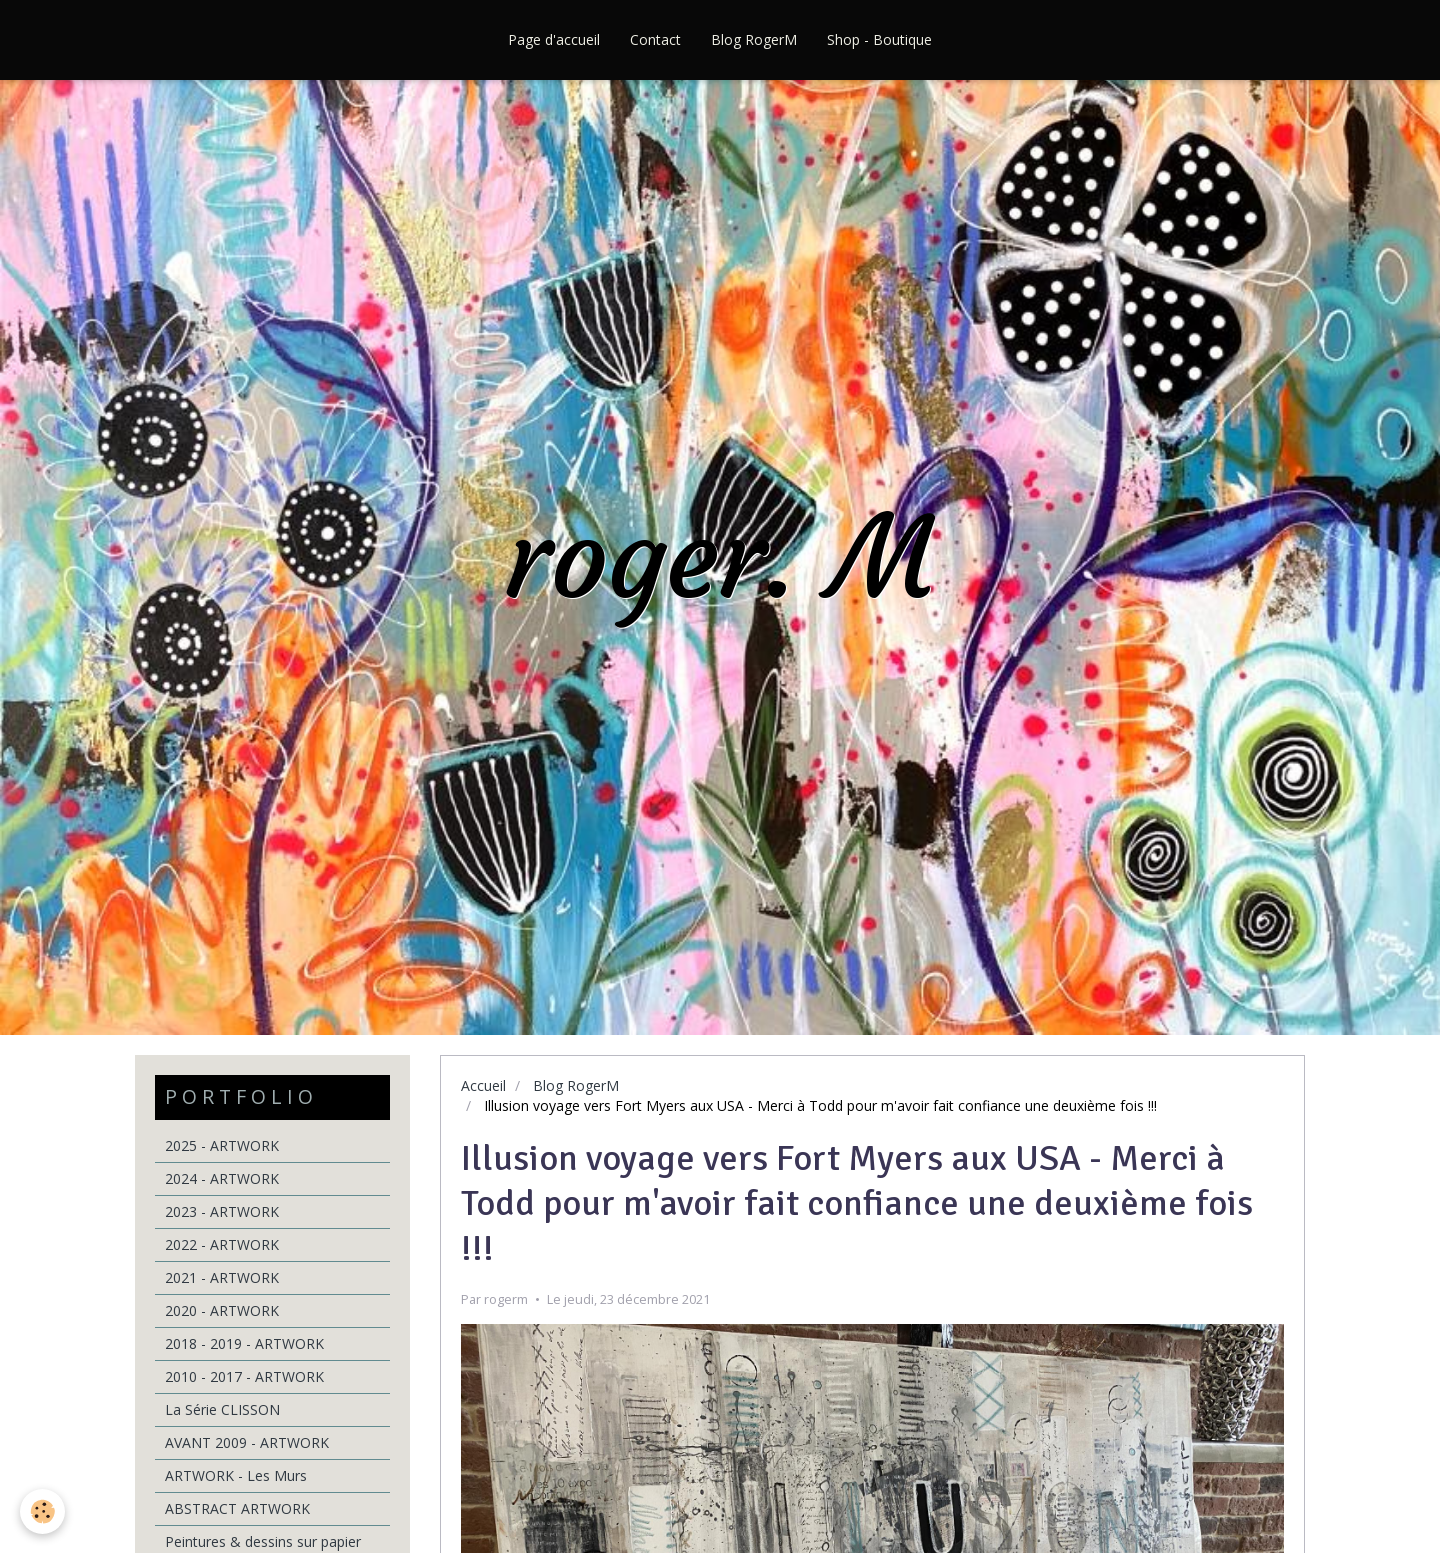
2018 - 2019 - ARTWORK (244, 1343)
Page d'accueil (554, 39)
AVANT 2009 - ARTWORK (247, 1442)
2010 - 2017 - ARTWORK (244, 1376)
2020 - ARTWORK (222, 1310)
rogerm (506, 1299)
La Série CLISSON (222, 1409)
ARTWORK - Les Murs (236, 1475)
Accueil (483, 1085)
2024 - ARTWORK (222, 1178)
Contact (655, 39)
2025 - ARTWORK (222, 1145)
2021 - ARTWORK (222, 1277)
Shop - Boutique (879, 39)
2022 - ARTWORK (222, 1244)
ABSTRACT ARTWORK (237, 1508)
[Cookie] (42, 1511)
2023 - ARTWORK (222, 1211)
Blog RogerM (754, 39)
